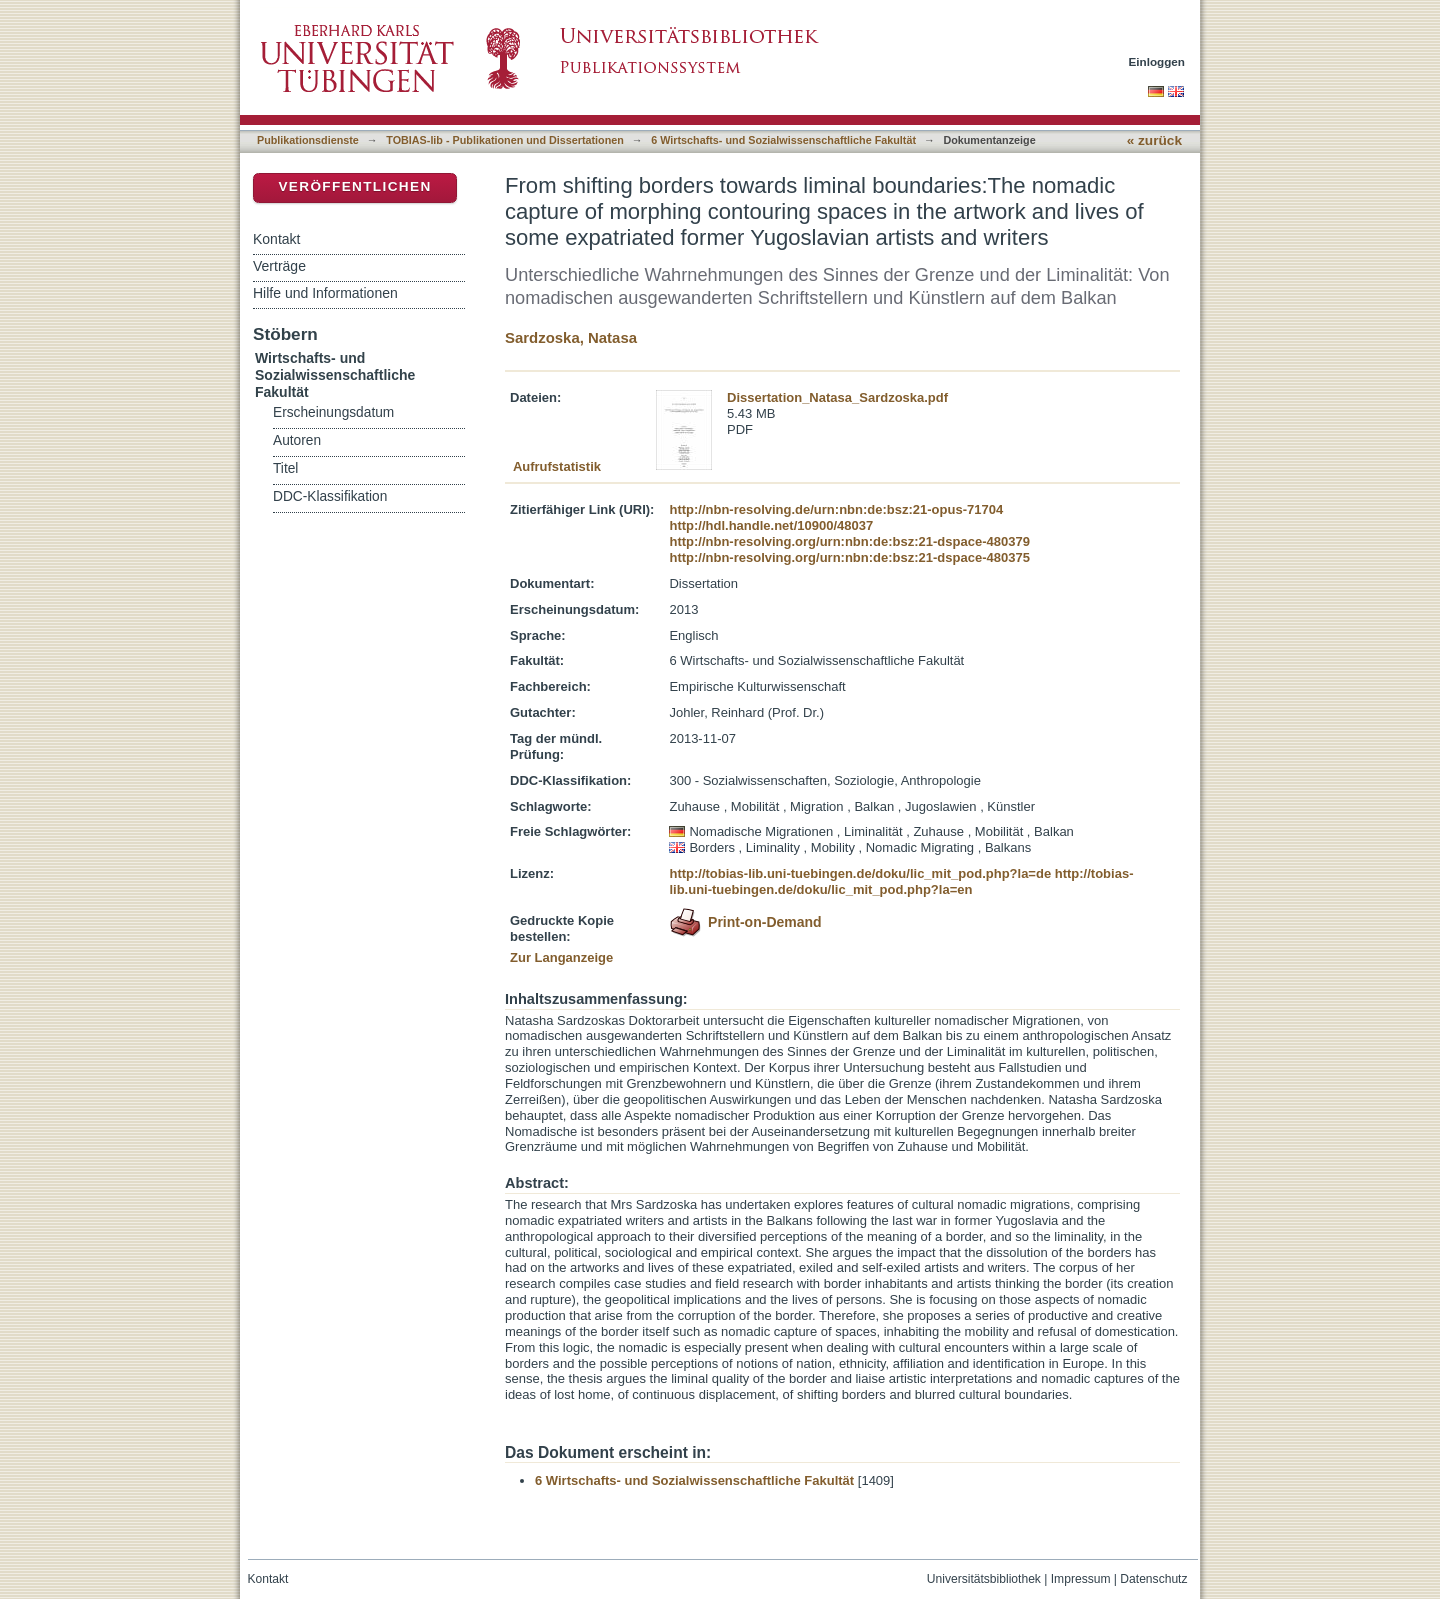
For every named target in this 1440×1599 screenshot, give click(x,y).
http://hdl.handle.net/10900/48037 (771, 525)
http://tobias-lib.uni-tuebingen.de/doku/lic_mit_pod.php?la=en (901, 881)
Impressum (1081, 1579)
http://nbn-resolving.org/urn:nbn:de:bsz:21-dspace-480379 (849, 541)
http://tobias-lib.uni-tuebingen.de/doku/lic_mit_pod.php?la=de (860, 873)
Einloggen (1157, 61)
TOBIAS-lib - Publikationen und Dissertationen (505, 140)
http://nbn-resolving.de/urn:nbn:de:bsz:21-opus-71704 (836, 509)
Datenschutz (1153, 1579)
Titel (285, 468)
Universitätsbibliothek (984, 1579)
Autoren (297, 440)
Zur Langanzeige (561, 957)
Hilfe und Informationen (325, 293)
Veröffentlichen (354, 186)
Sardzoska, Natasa (571, 337)
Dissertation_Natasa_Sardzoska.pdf (837, 397)
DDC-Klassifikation (330, 496)
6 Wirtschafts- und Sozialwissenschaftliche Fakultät (783, 140)
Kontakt (276, 239)
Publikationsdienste (308, 140)
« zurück (1154, 140)
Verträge (279, 266)
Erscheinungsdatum (333, 412)
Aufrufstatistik (557, 466)
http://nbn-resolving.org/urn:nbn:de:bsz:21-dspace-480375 (849, 557)
